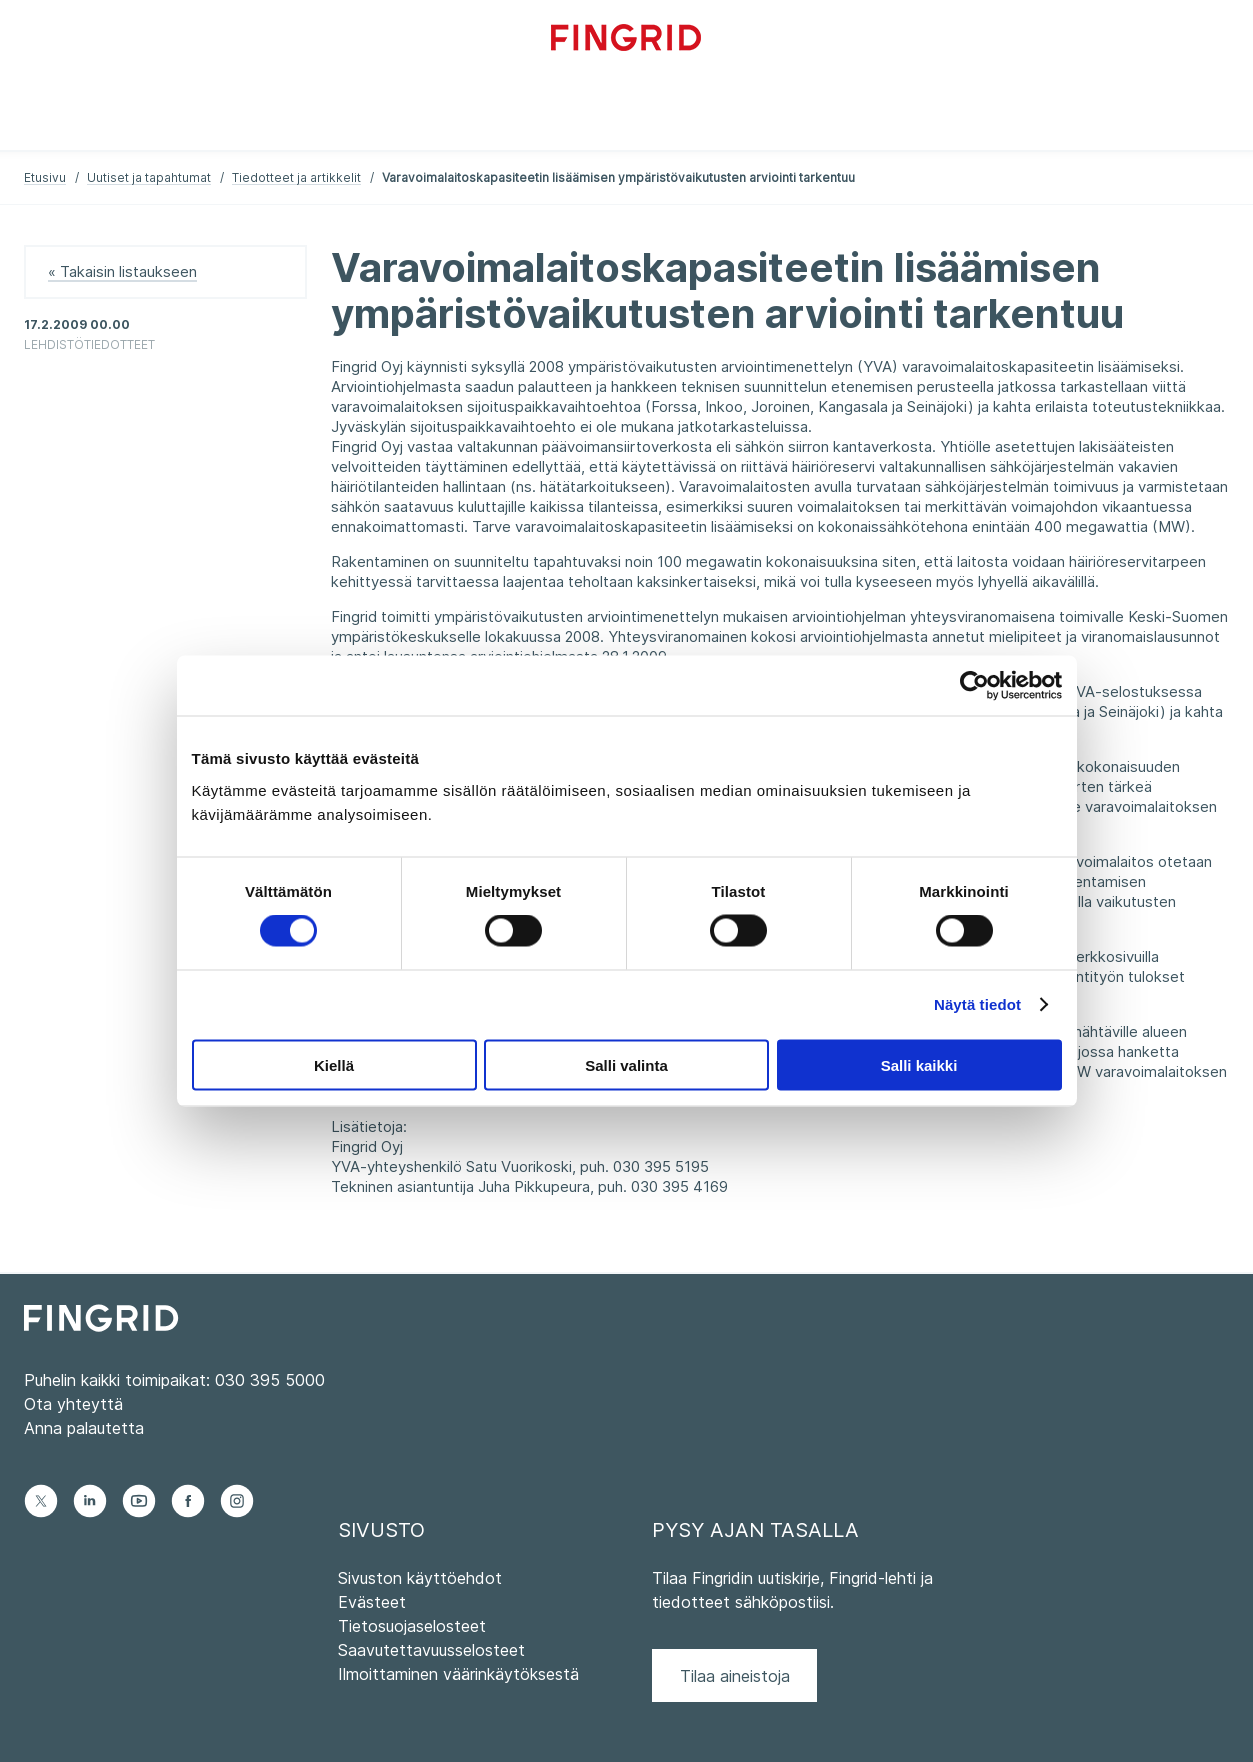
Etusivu (45, 177)
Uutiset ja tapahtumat (149, 177)
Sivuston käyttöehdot (420, 1578)
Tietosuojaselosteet (412, 1626)
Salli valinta (626, 1064)
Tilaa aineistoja (735, 1676)
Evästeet (372, 1602)
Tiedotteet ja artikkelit (296, 177)
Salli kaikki (919, 1064)
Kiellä (334, 1064)
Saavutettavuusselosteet (431, 1650)
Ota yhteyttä (73, 1404)
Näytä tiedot (977, 1004)
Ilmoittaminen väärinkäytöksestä (458, 1674)
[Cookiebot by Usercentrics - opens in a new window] (974, 686)
